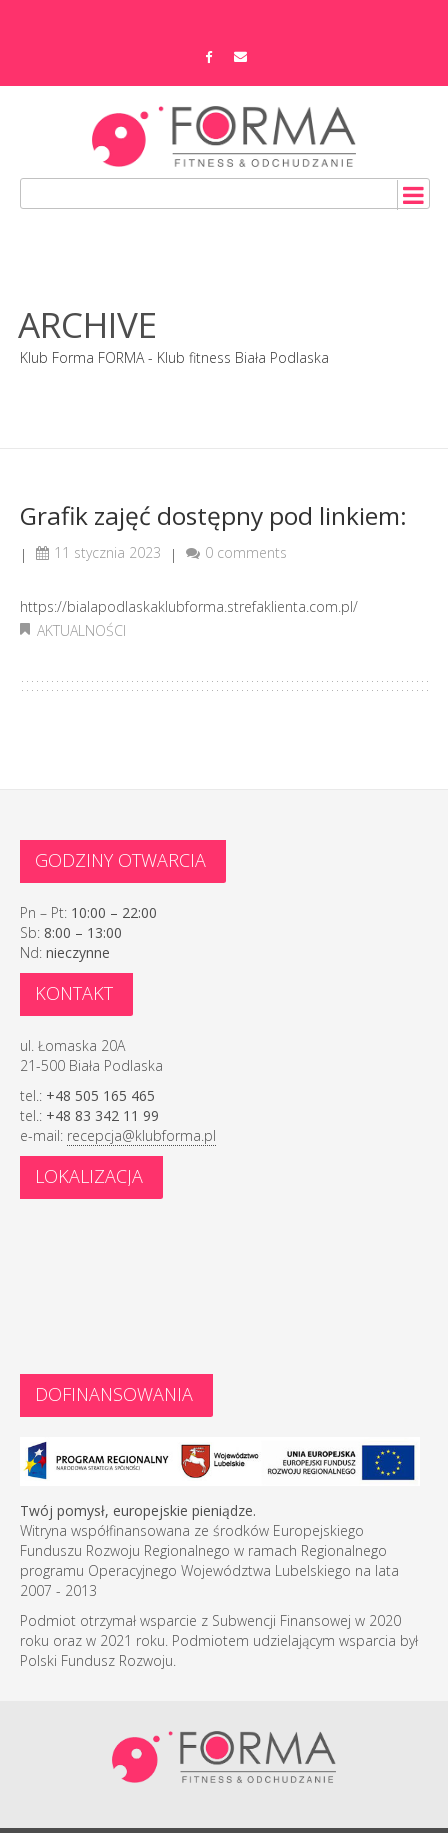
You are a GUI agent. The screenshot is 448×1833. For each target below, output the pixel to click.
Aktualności (81, 630)
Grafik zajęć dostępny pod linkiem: (213, 515)
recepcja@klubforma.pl (141, 1135)
